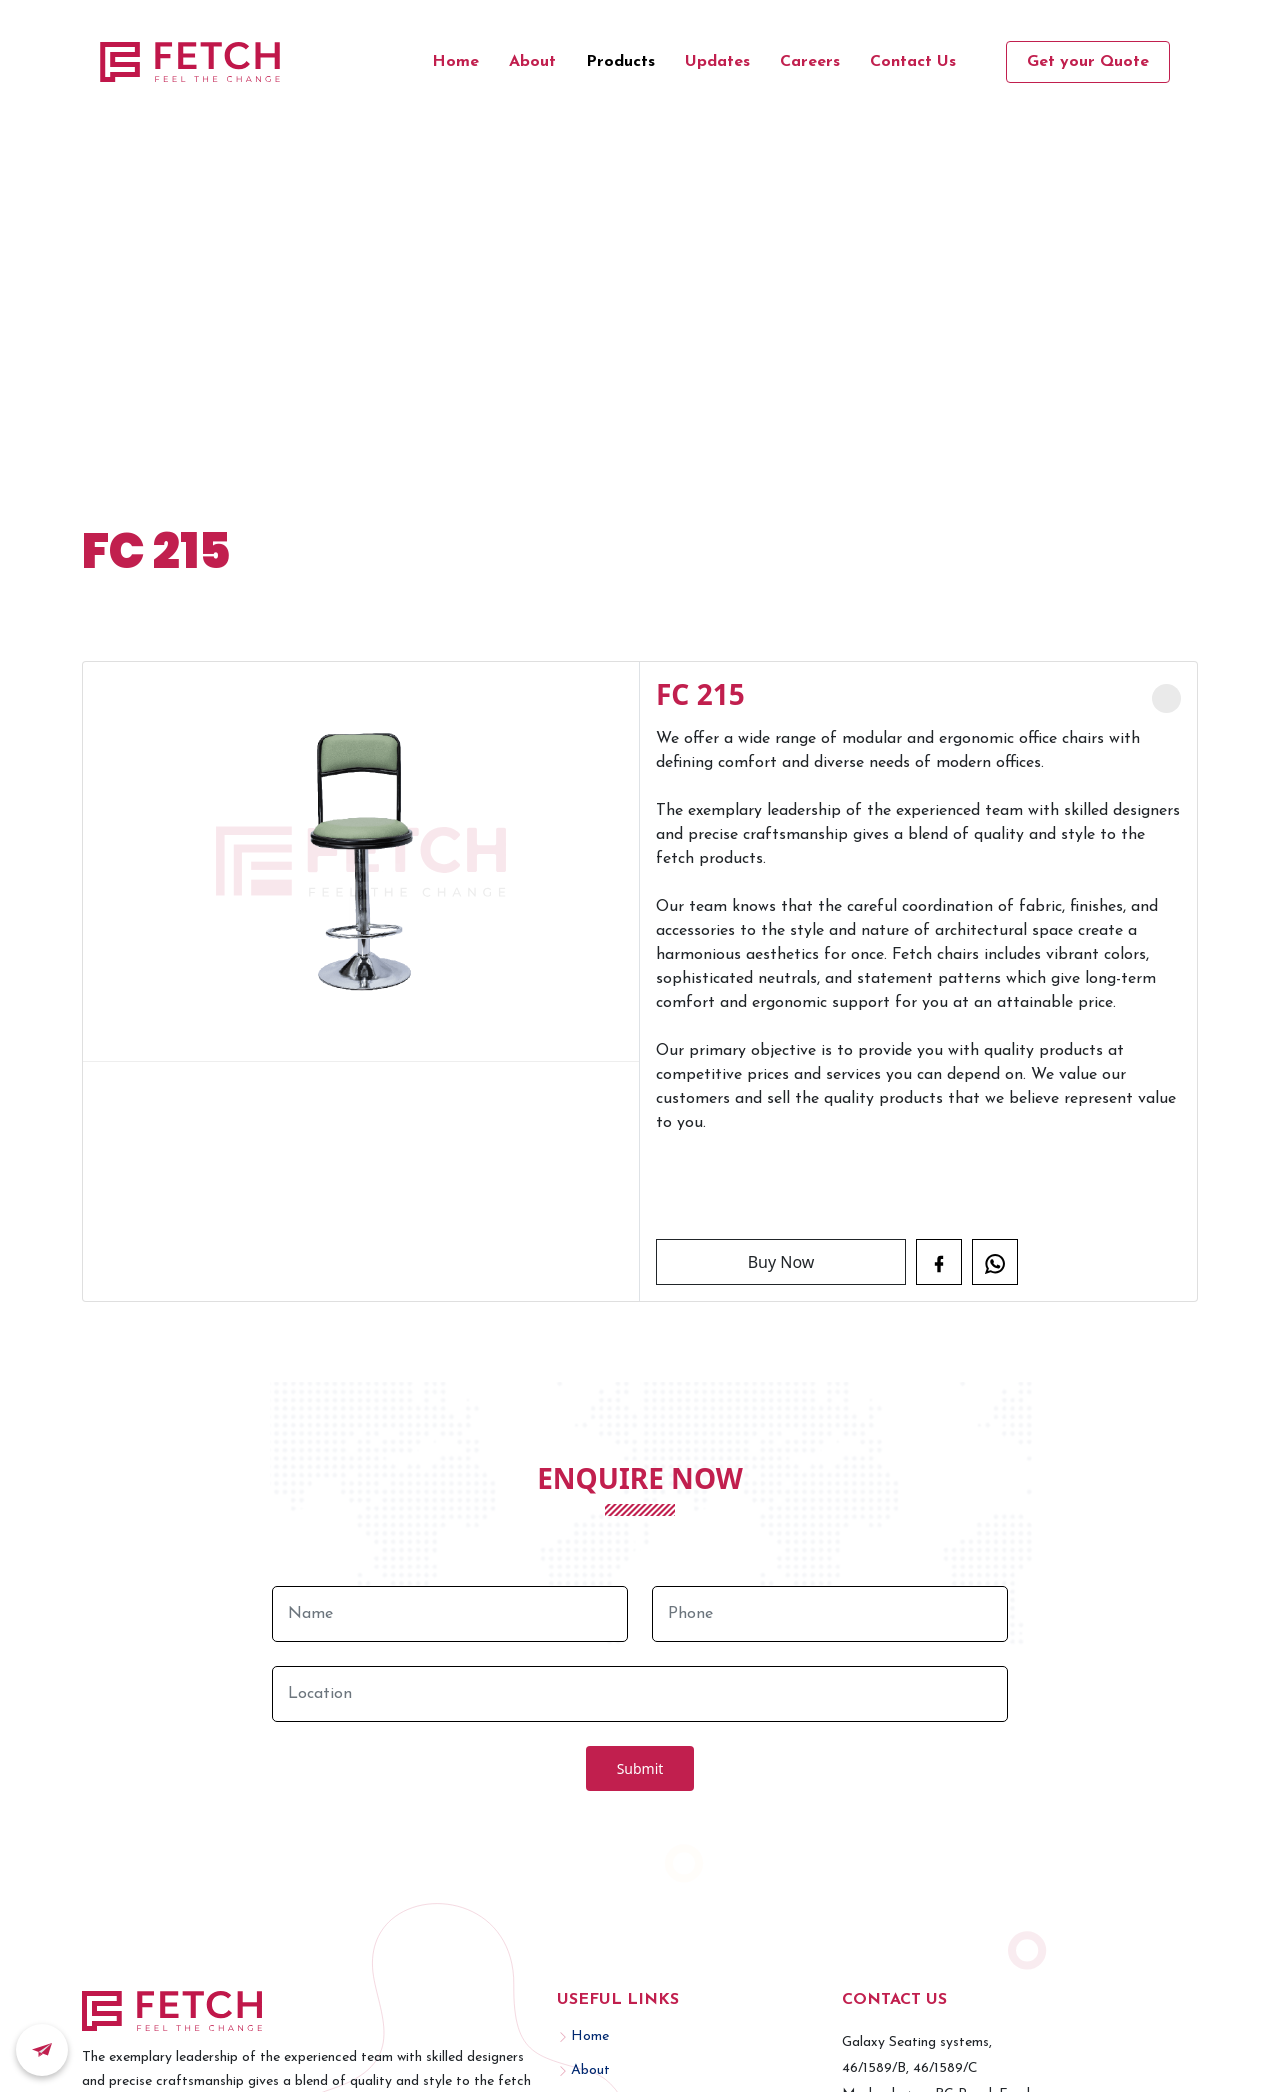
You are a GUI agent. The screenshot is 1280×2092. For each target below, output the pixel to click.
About (532, 62)
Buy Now (781, 1262)
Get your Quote (1088, 62)
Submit (640, 1768)
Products (620, 62)
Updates (717, 62)
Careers (810, 62)
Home (455, 62)
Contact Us (913, 62)
